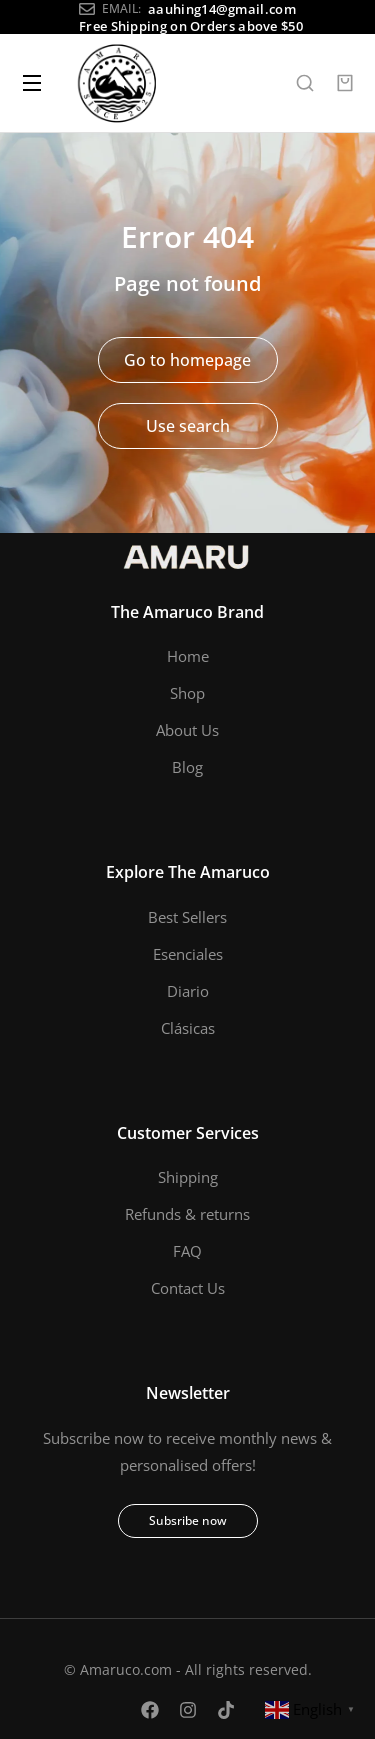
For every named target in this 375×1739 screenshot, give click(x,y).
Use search (188, 426)
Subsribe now (188, 1520)
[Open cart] (345, 83)
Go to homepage (187, 360)
